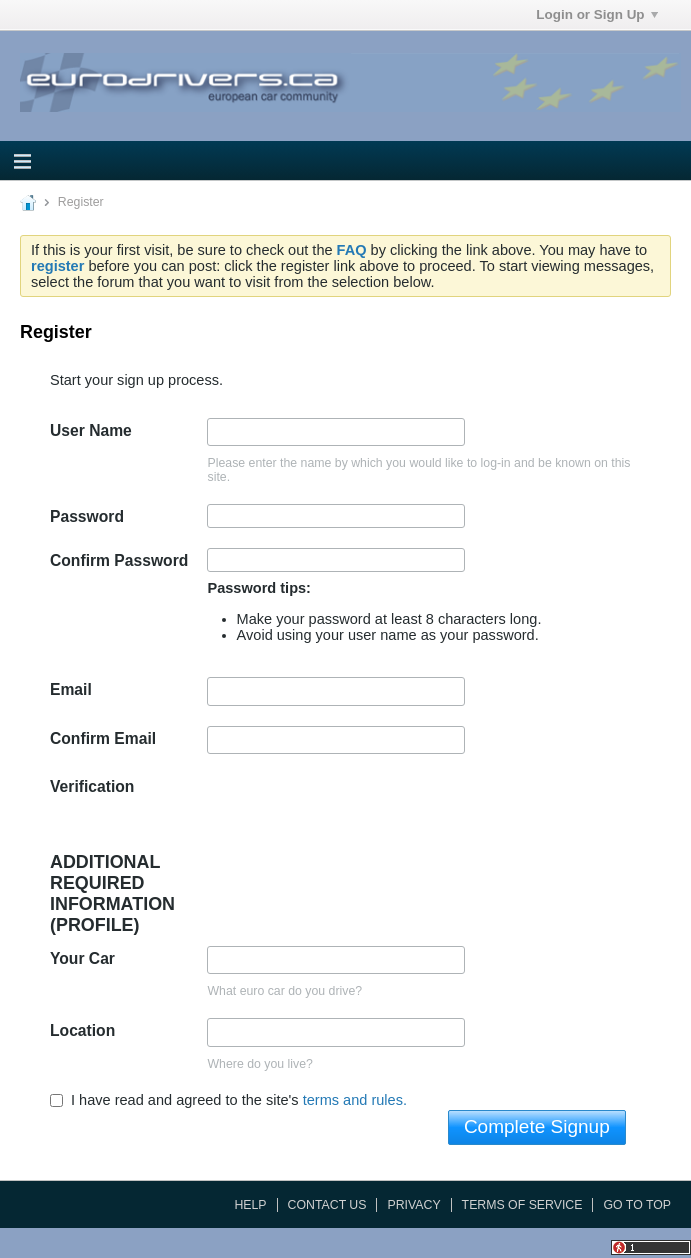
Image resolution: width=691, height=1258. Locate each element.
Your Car (82, 958)
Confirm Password (119, 560)
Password (87, 516)
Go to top (637, 1205)
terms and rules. (355, 1100)
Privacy (413, 1205)
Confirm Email (103, 738)
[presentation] (359, 813)
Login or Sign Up (596, 14)
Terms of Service (522, 1205)
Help (250, 1205)
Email (71, 689)
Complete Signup (537, 1126)
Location (82, 1030)
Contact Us (327, 1205)
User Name (91, 430)
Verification (92, 786)
